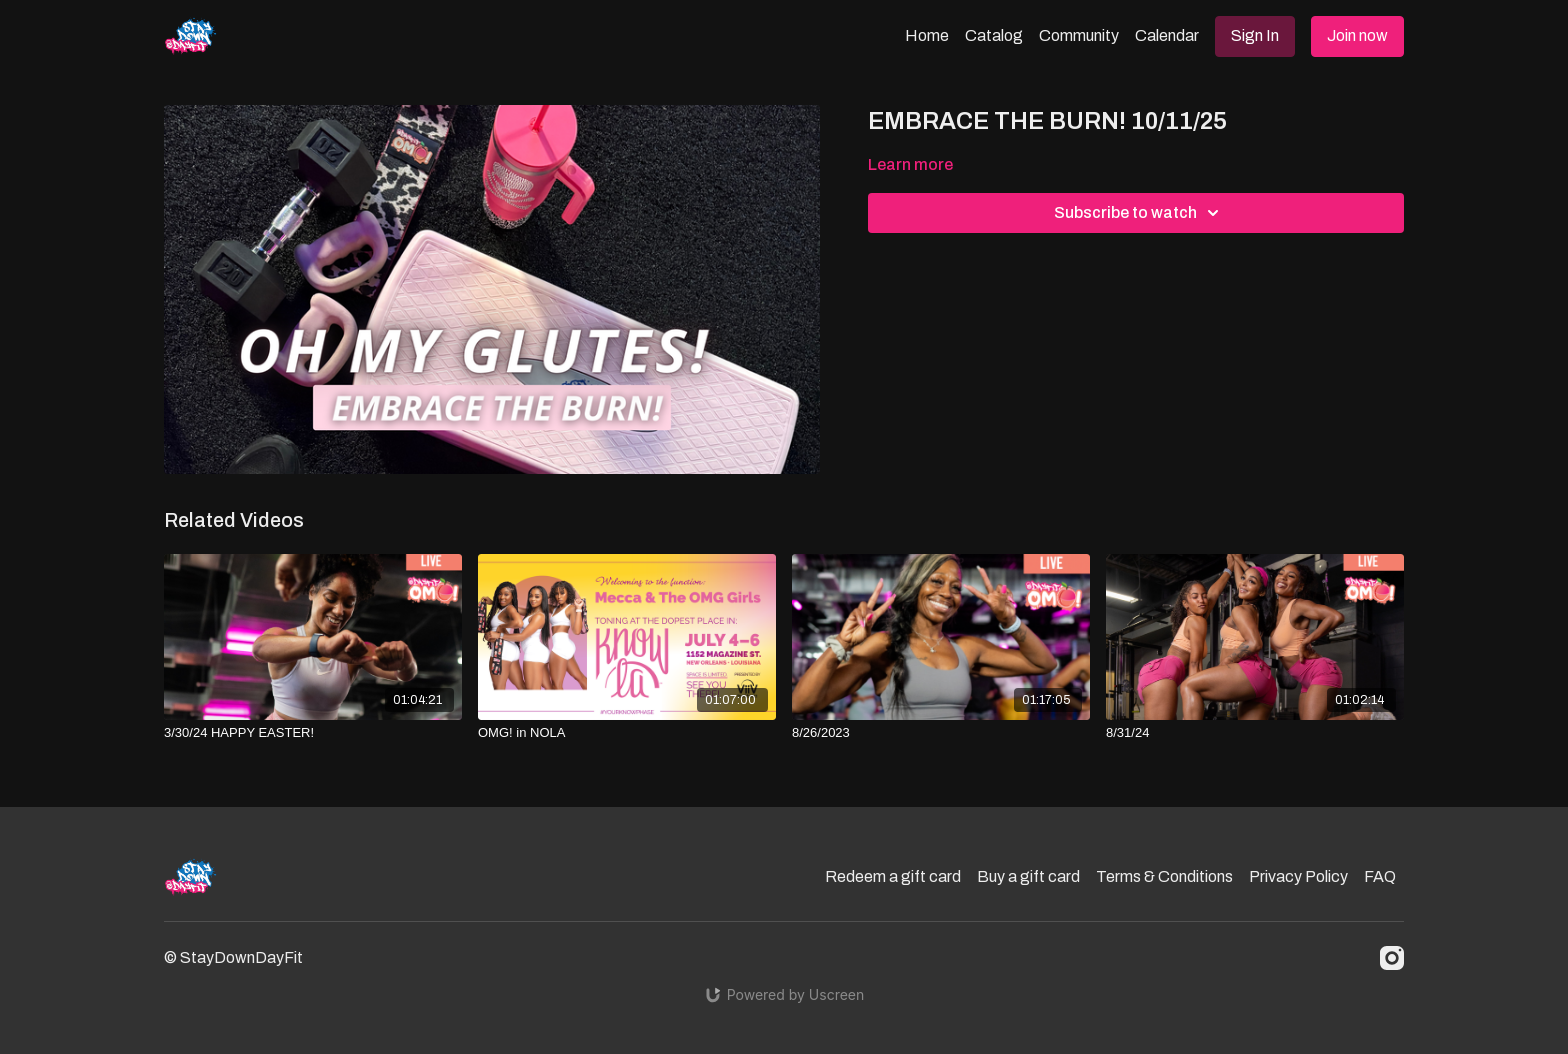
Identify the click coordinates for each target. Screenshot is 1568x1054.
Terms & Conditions (1164, 876)
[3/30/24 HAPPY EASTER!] (313, 733)
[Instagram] (1392, 958)
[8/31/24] (1255, 733)
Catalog (994, 35)
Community (1079, 35)
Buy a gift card (1028, 876)
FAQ (1380, 876)
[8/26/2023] (941, 733)
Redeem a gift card (893, 876)
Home (927, 35)
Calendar (1167, 35)
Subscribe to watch (1139, 213)
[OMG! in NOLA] (627, 733)
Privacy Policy (1298, 876)
